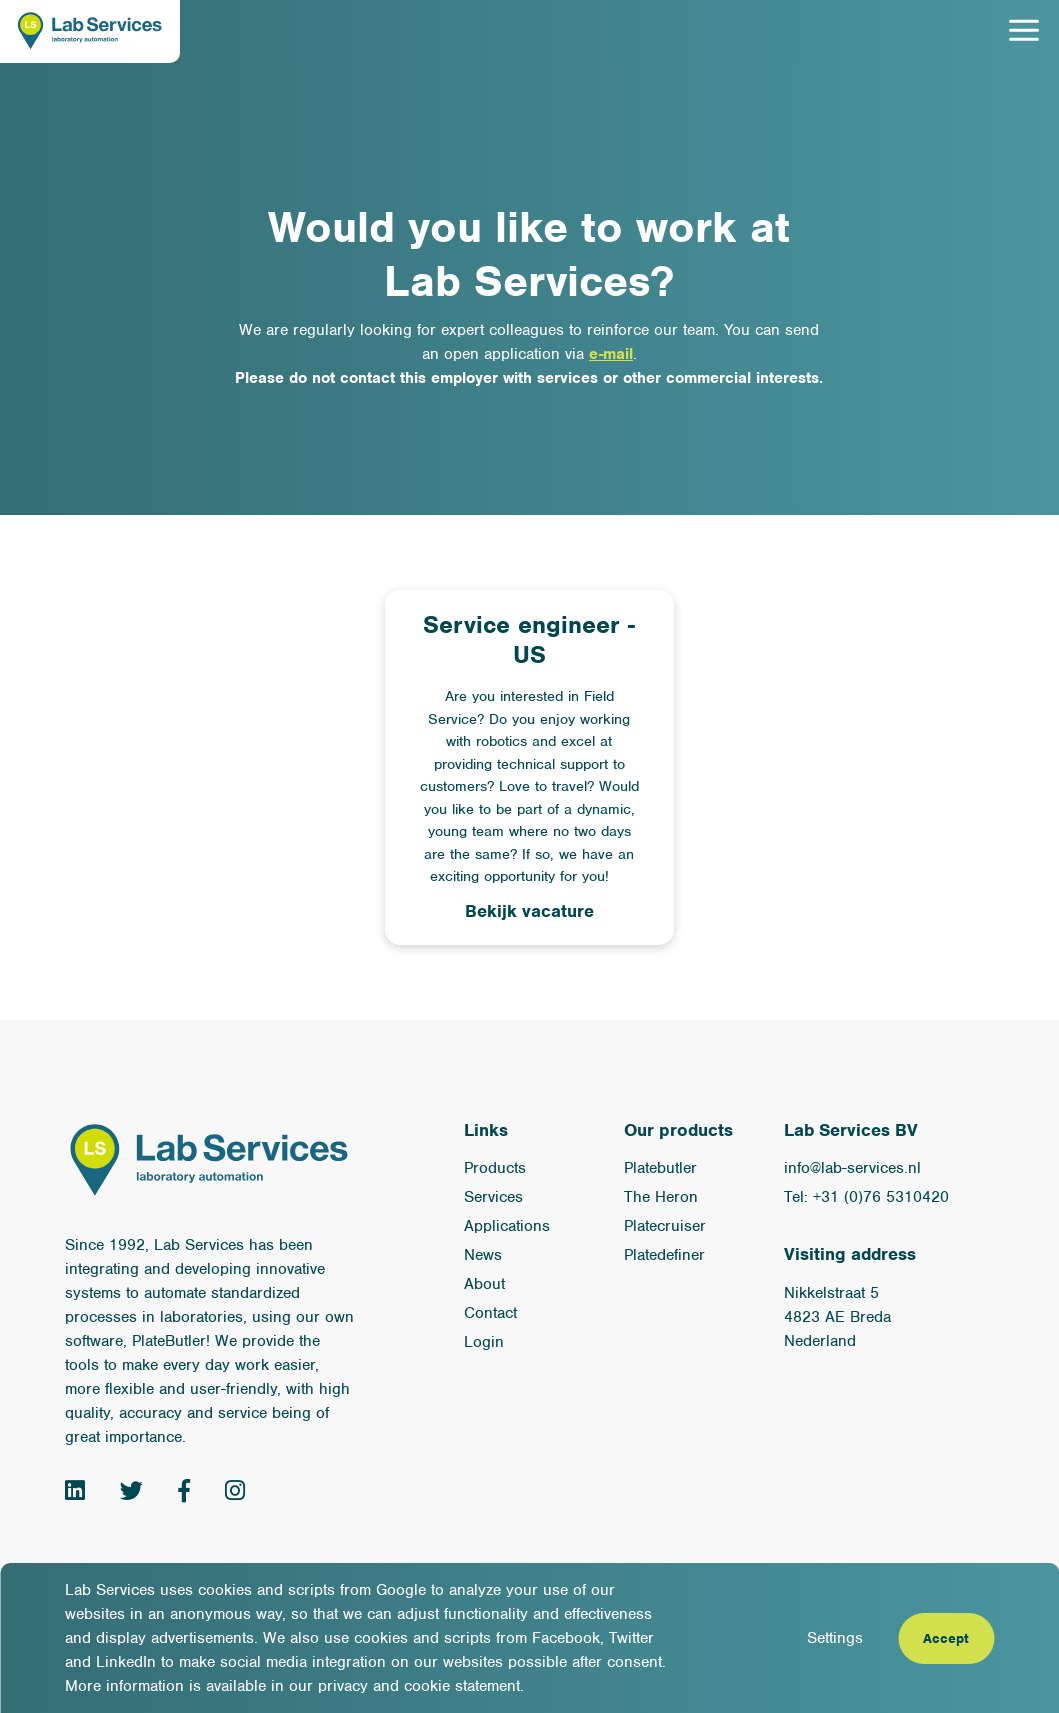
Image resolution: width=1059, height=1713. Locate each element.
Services (493, 1197)
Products (495, 1168)
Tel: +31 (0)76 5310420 (866, 1197)
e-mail (611, 354)
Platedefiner (664, 1255)
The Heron (661, 1197)
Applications (507, 1226)
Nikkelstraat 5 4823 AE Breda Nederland (837, 1317)
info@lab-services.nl (852, 1168)
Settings (835, 1638)
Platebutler (660, 1168)
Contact (490, 1313)
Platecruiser (665, 1226)
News (483, 1255)
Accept (946, 1638)
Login (484, 1342)
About (484, 1284)
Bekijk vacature (529, 911)
